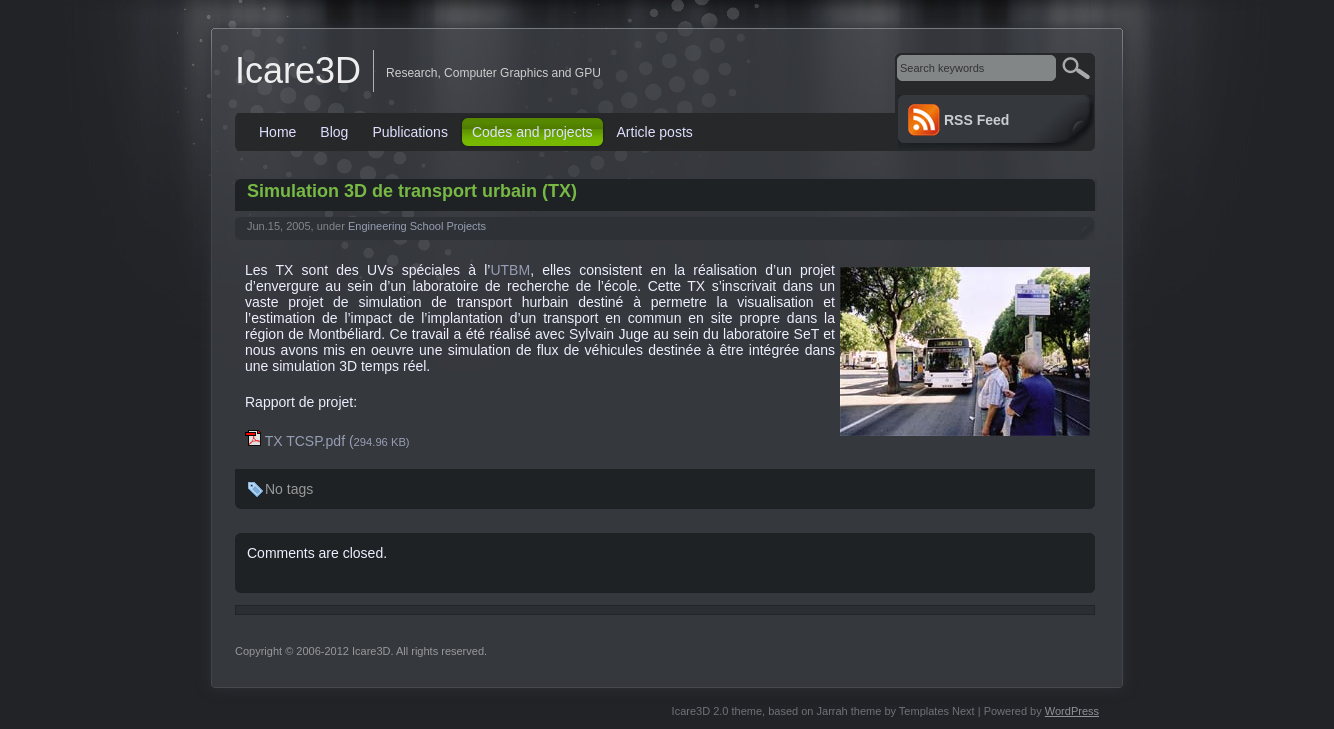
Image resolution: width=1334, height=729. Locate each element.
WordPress (1072, 711)
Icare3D (298, 70)
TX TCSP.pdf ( (327, 441)
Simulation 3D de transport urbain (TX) (412, 191)
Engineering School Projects (417, 226)
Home (277, 132)
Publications (410, 132)
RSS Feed (976, 120)
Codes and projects (532, 132)
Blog (334, 132)
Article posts (655, 132)
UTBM (510, 270)
